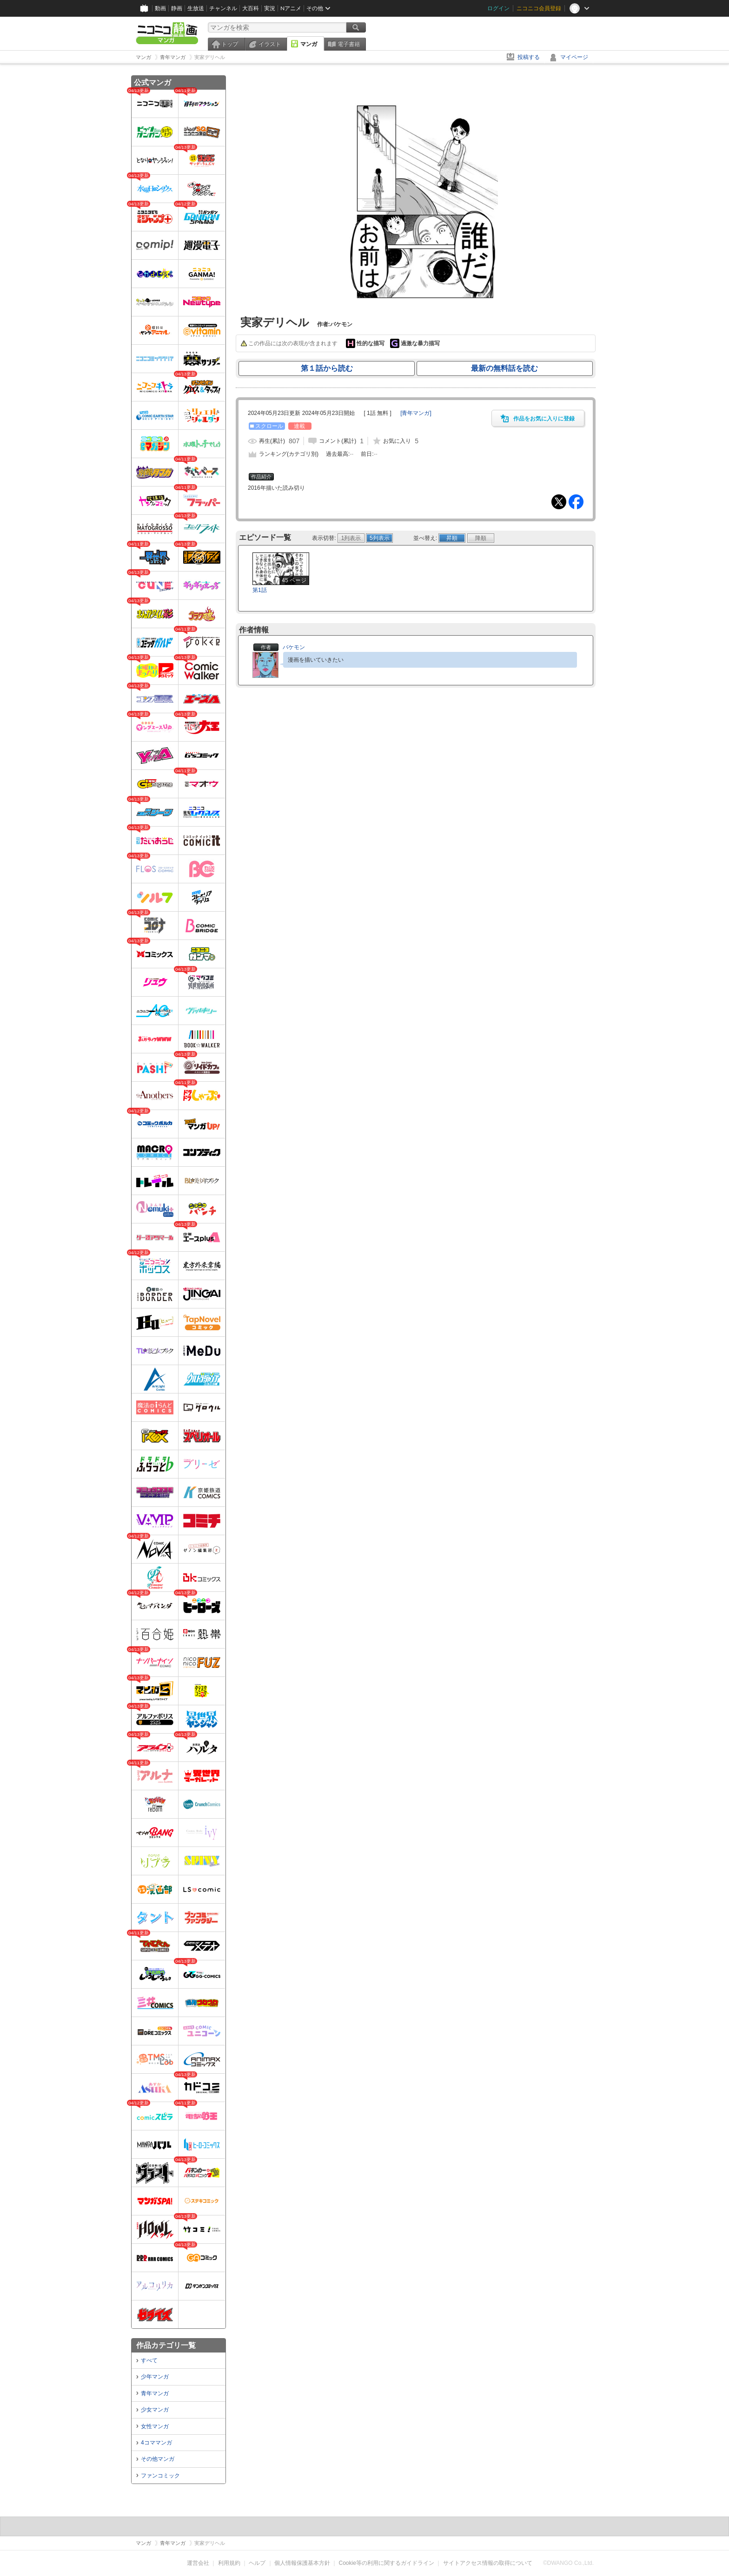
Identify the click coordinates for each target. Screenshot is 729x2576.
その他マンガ (157, 2459)
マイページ (574, 57)
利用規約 (229, 2563)
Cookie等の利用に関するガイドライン (386, 2563)
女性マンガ (155, 2426)
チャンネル (223, 8)
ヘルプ (257, 2563)
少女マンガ (155, 2409)
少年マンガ (155, 2376)
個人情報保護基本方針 (302, 2563)
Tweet (558, 501)
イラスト (269, 44)
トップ (229, 44)
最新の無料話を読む (504, 368)
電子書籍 (349, 44)
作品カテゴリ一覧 (166, 2345)
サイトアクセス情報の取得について (487, 2563)
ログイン (498, 8)
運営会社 (198, 2563)
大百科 (250, 8)
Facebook (576, 501)
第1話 (259, 590)
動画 (160, 8)
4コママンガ (156, 2442)
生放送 (195, 8)
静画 (176, 8)
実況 (269, 8)
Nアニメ (290, 8)
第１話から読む (327, 368)
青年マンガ (155, 2393)
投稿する (528, 57)
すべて (149, 2360)
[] (415, 413)
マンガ (308, 44)
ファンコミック (160, 2475)
